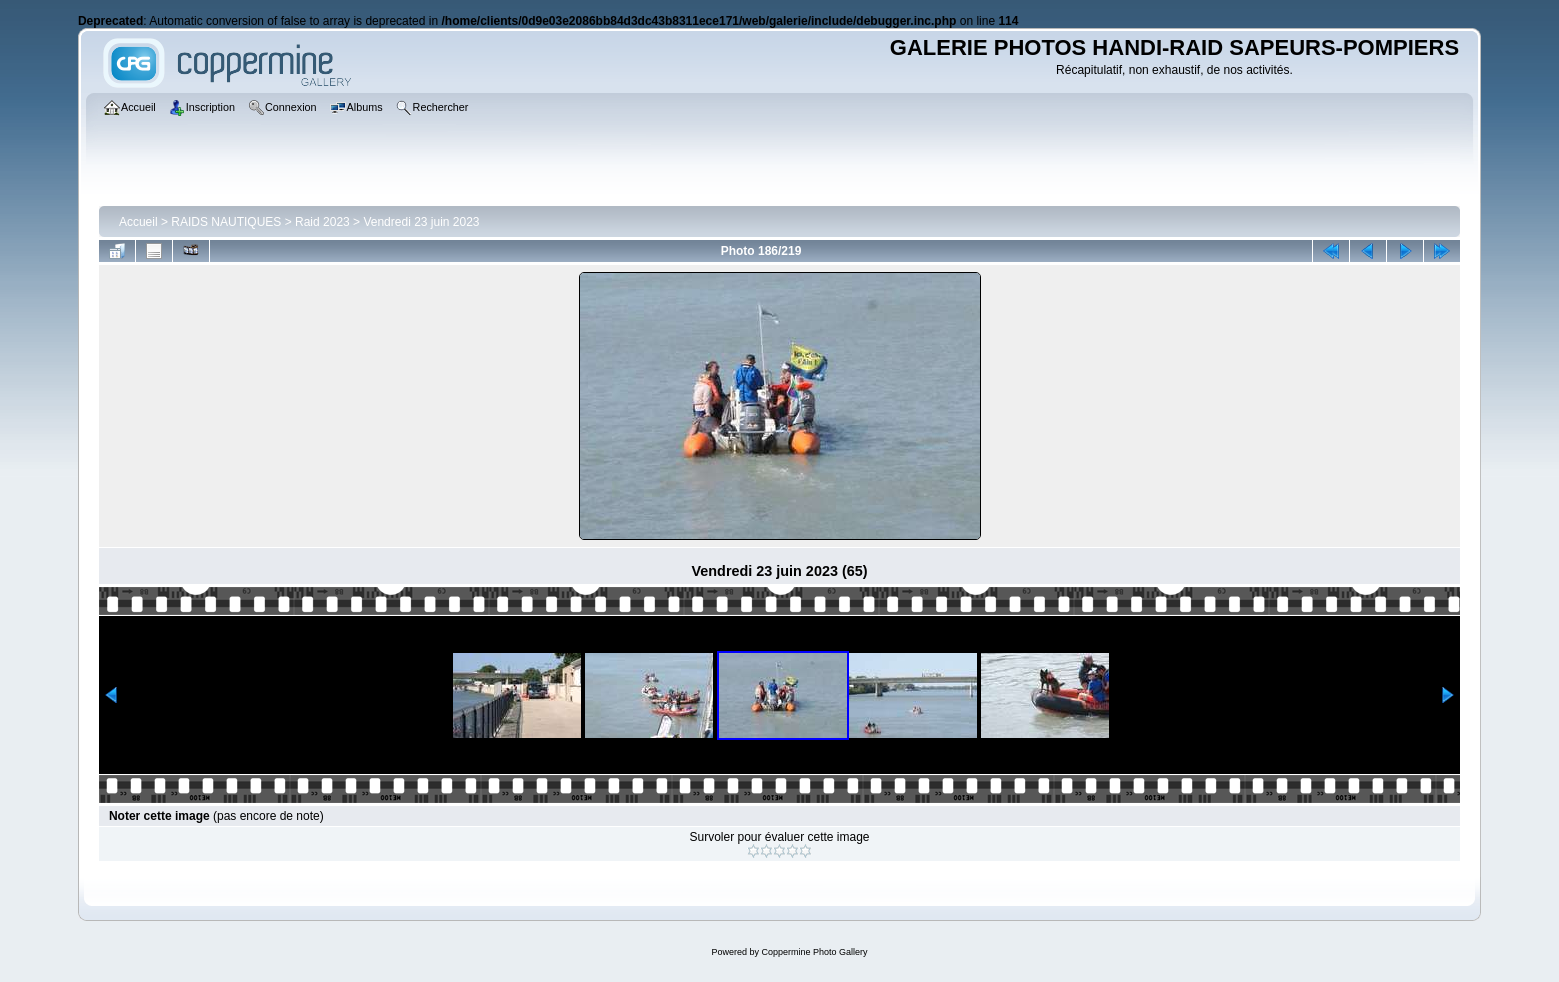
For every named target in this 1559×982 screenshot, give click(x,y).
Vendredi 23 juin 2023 (421, 222)
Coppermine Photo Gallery (814, 952)
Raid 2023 (322, 222)
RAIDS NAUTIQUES (226, 222)
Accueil (138, 222)
